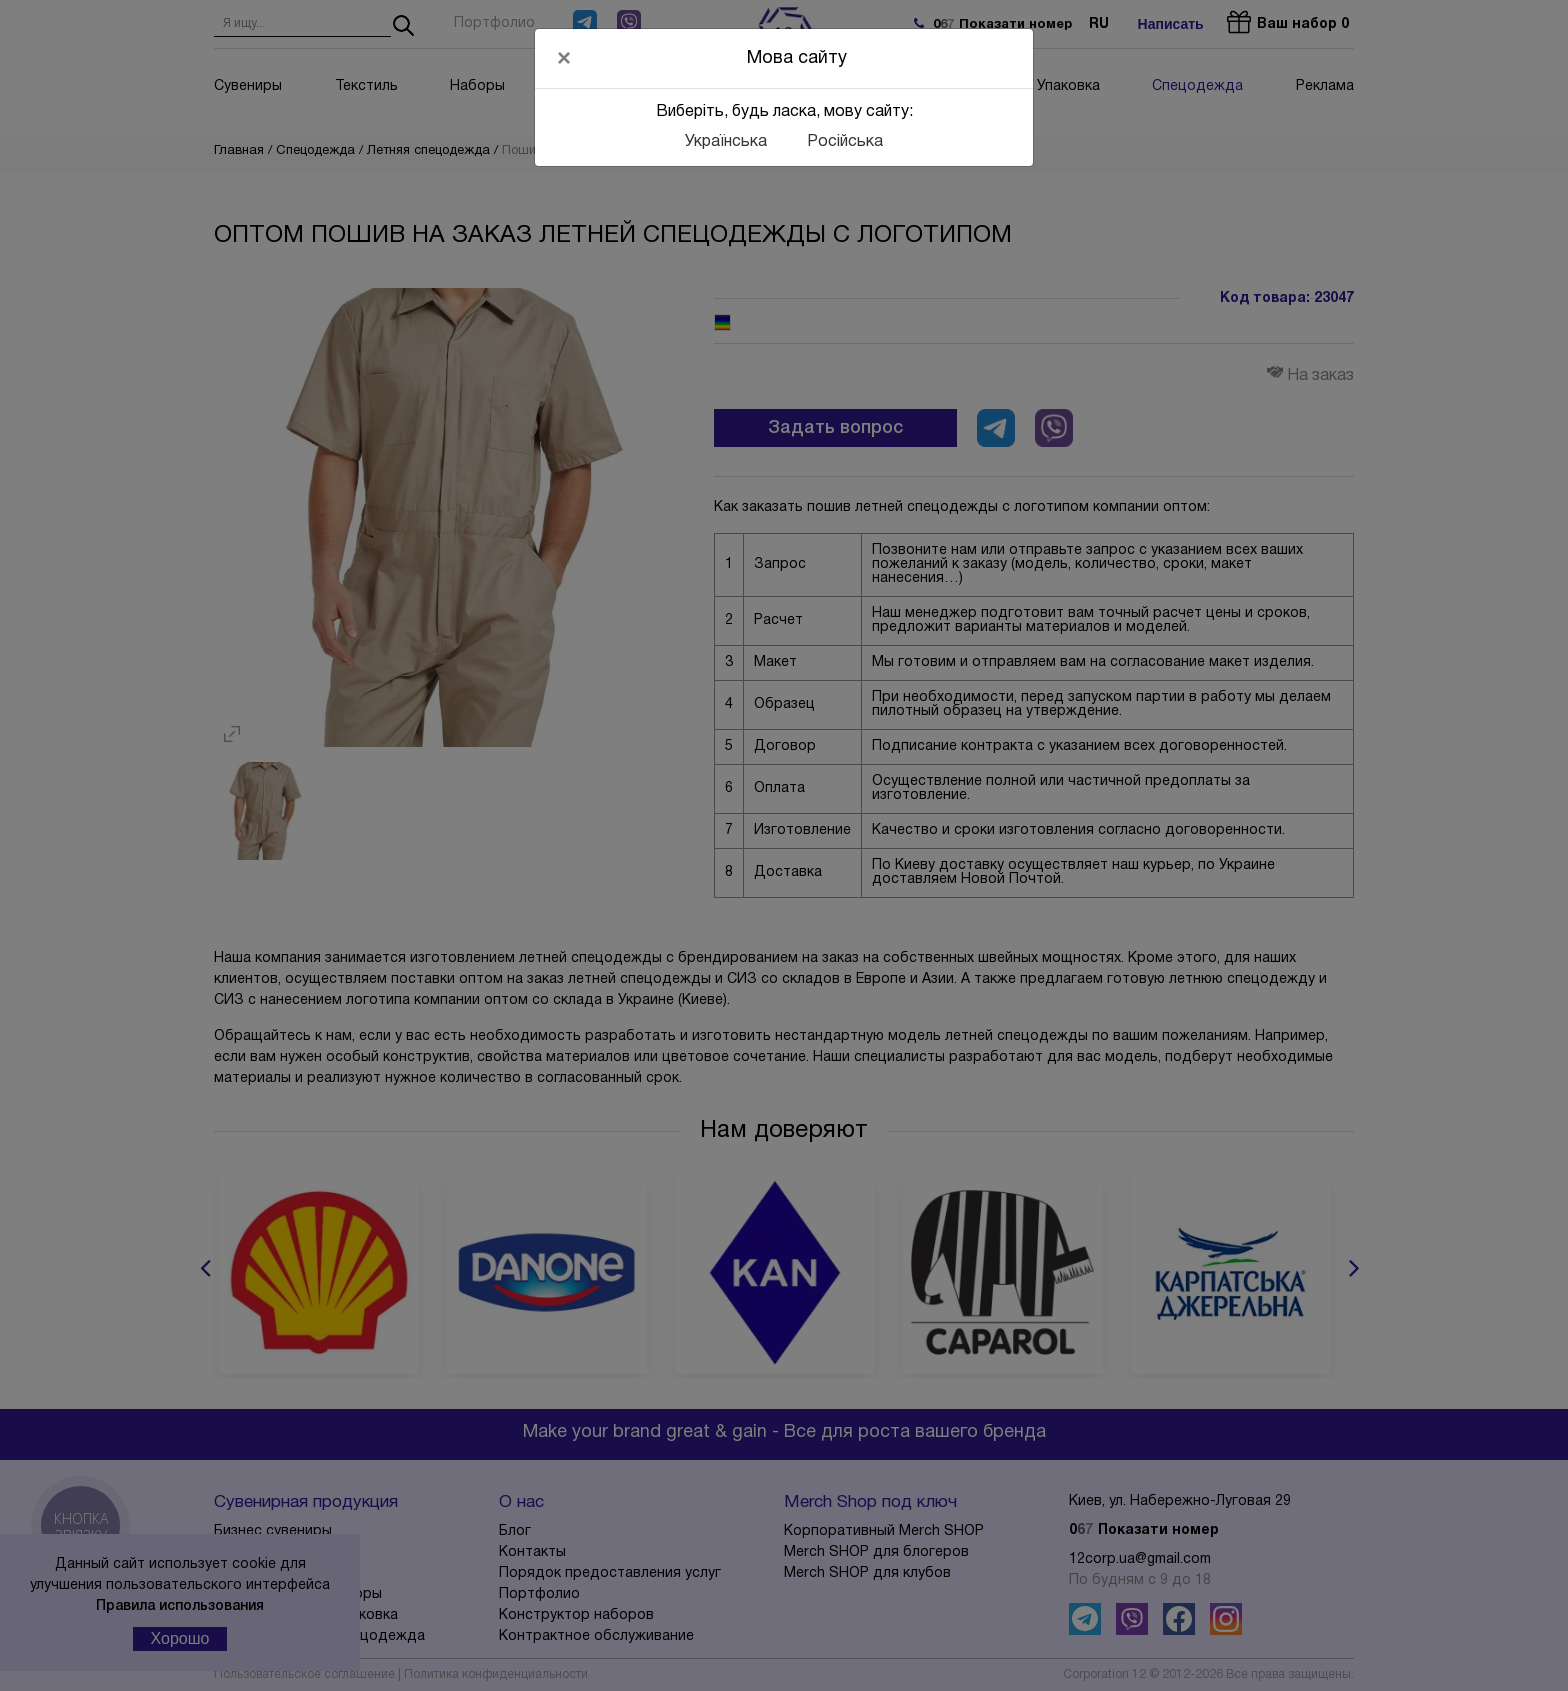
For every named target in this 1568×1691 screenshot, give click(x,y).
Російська (845, 142)
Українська (726, 142)
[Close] (564, 58)
